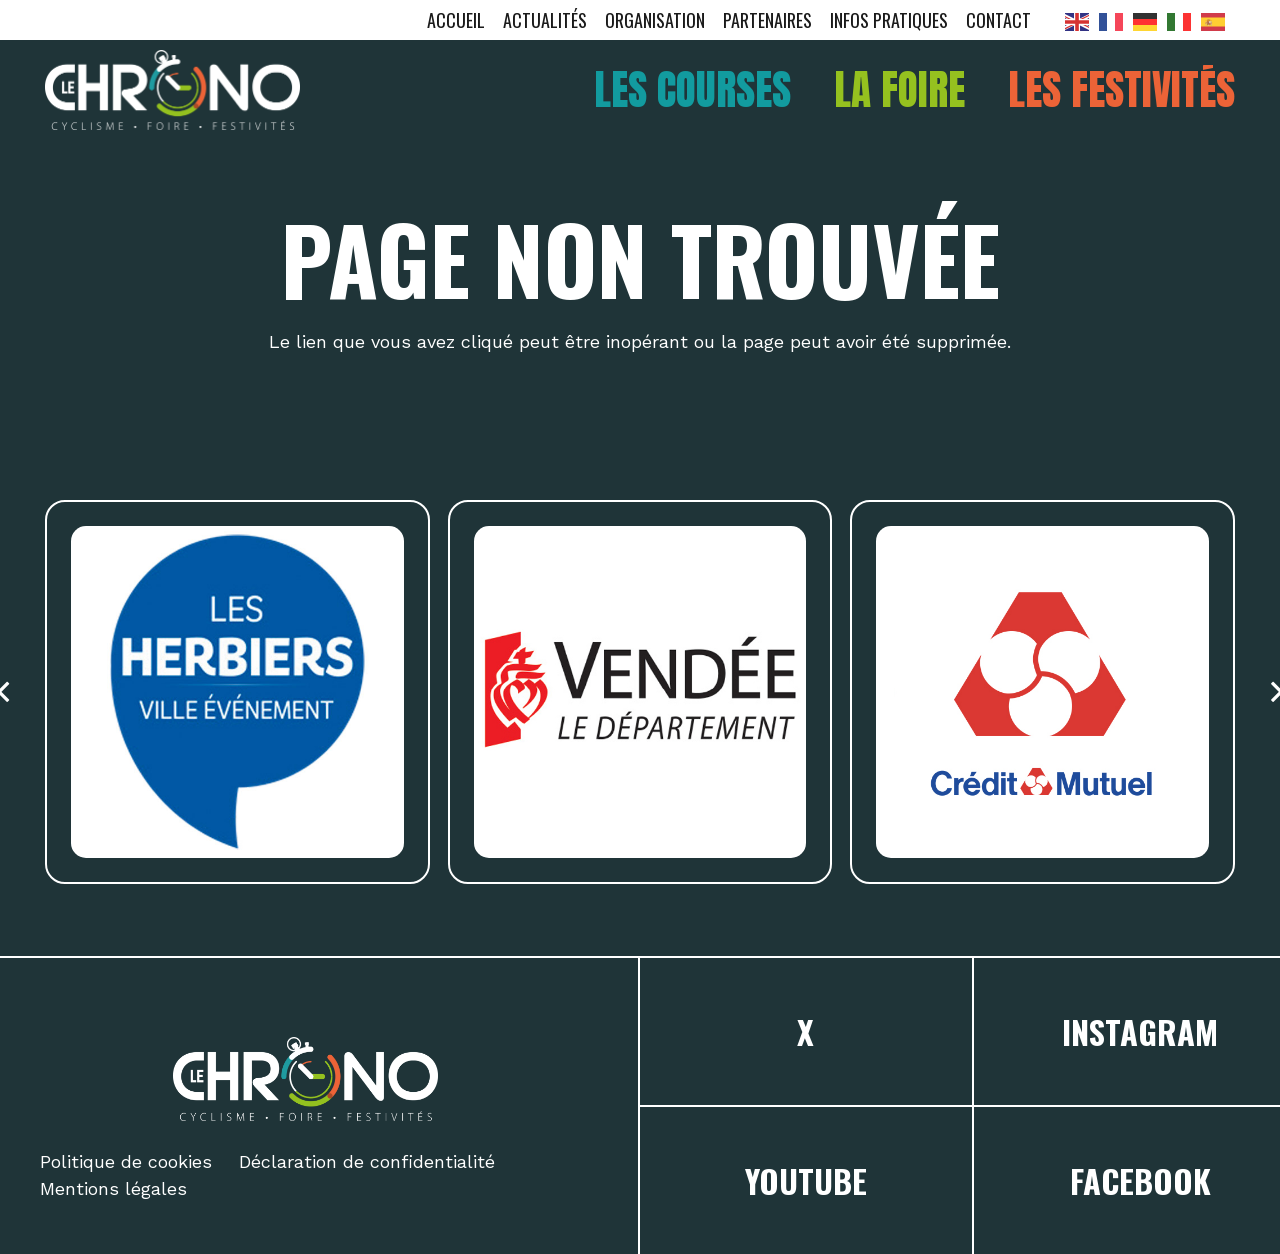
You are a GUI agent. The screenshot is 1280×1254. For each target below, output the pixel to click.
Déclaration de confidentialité (367, 1161)
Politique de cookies (126, 1161)
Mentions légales (113, 1188)
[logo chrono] (172, 90)
